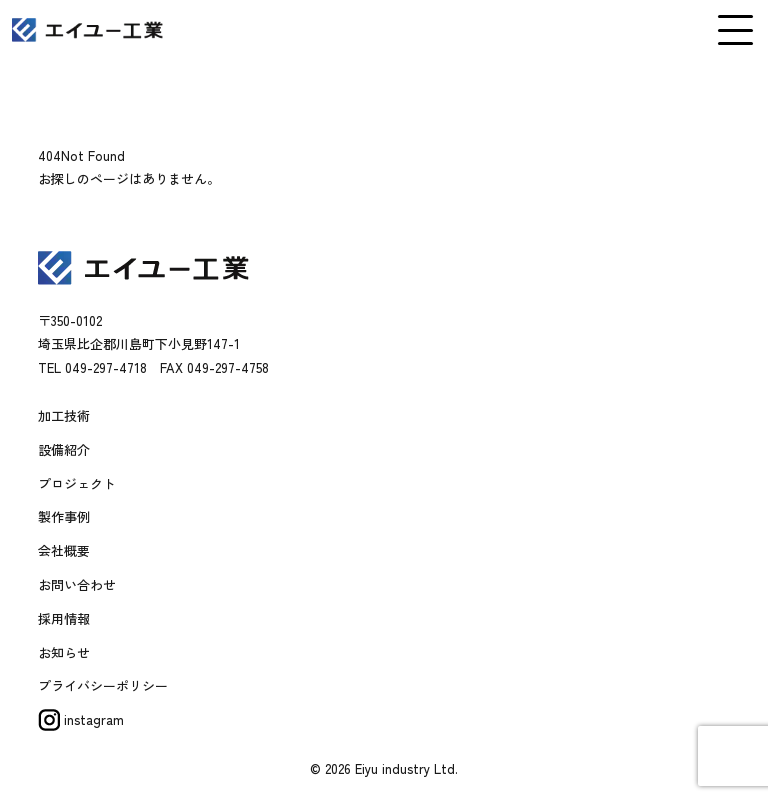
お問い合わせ (77, 584)
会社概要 (64, 550)
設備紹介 (64, 449)
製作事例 (64, 516)
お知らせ (64, 652)
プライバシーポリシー (103, 685)
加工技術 (64, 415)
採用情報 (64, 618)
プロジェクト (77, 483)
